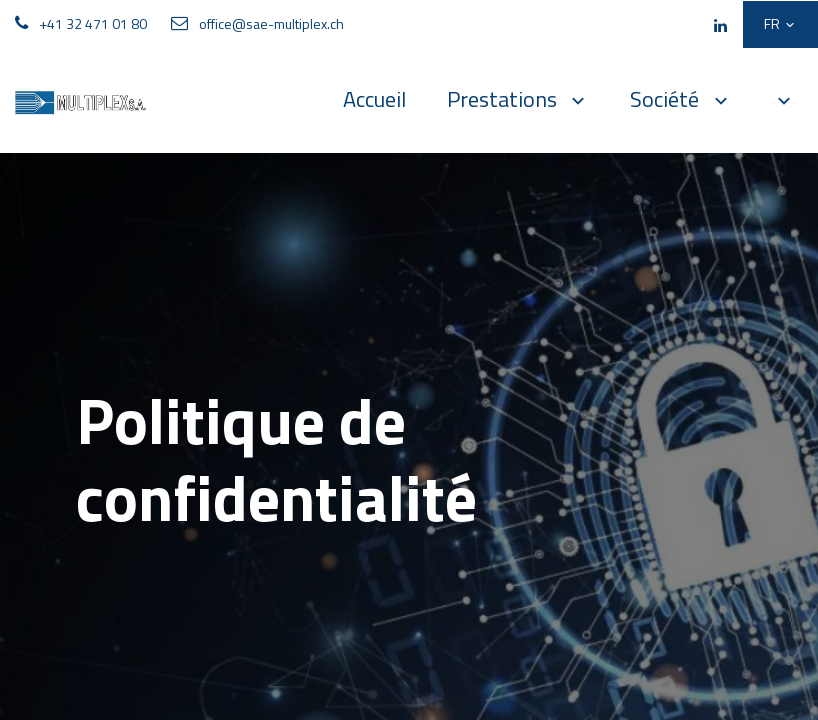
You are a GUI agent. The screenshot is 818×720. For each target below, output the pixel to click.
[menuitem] (374, 99)
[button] (784, 99)
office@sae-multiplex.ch (271, 23)
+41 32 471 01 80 (93, 23)
